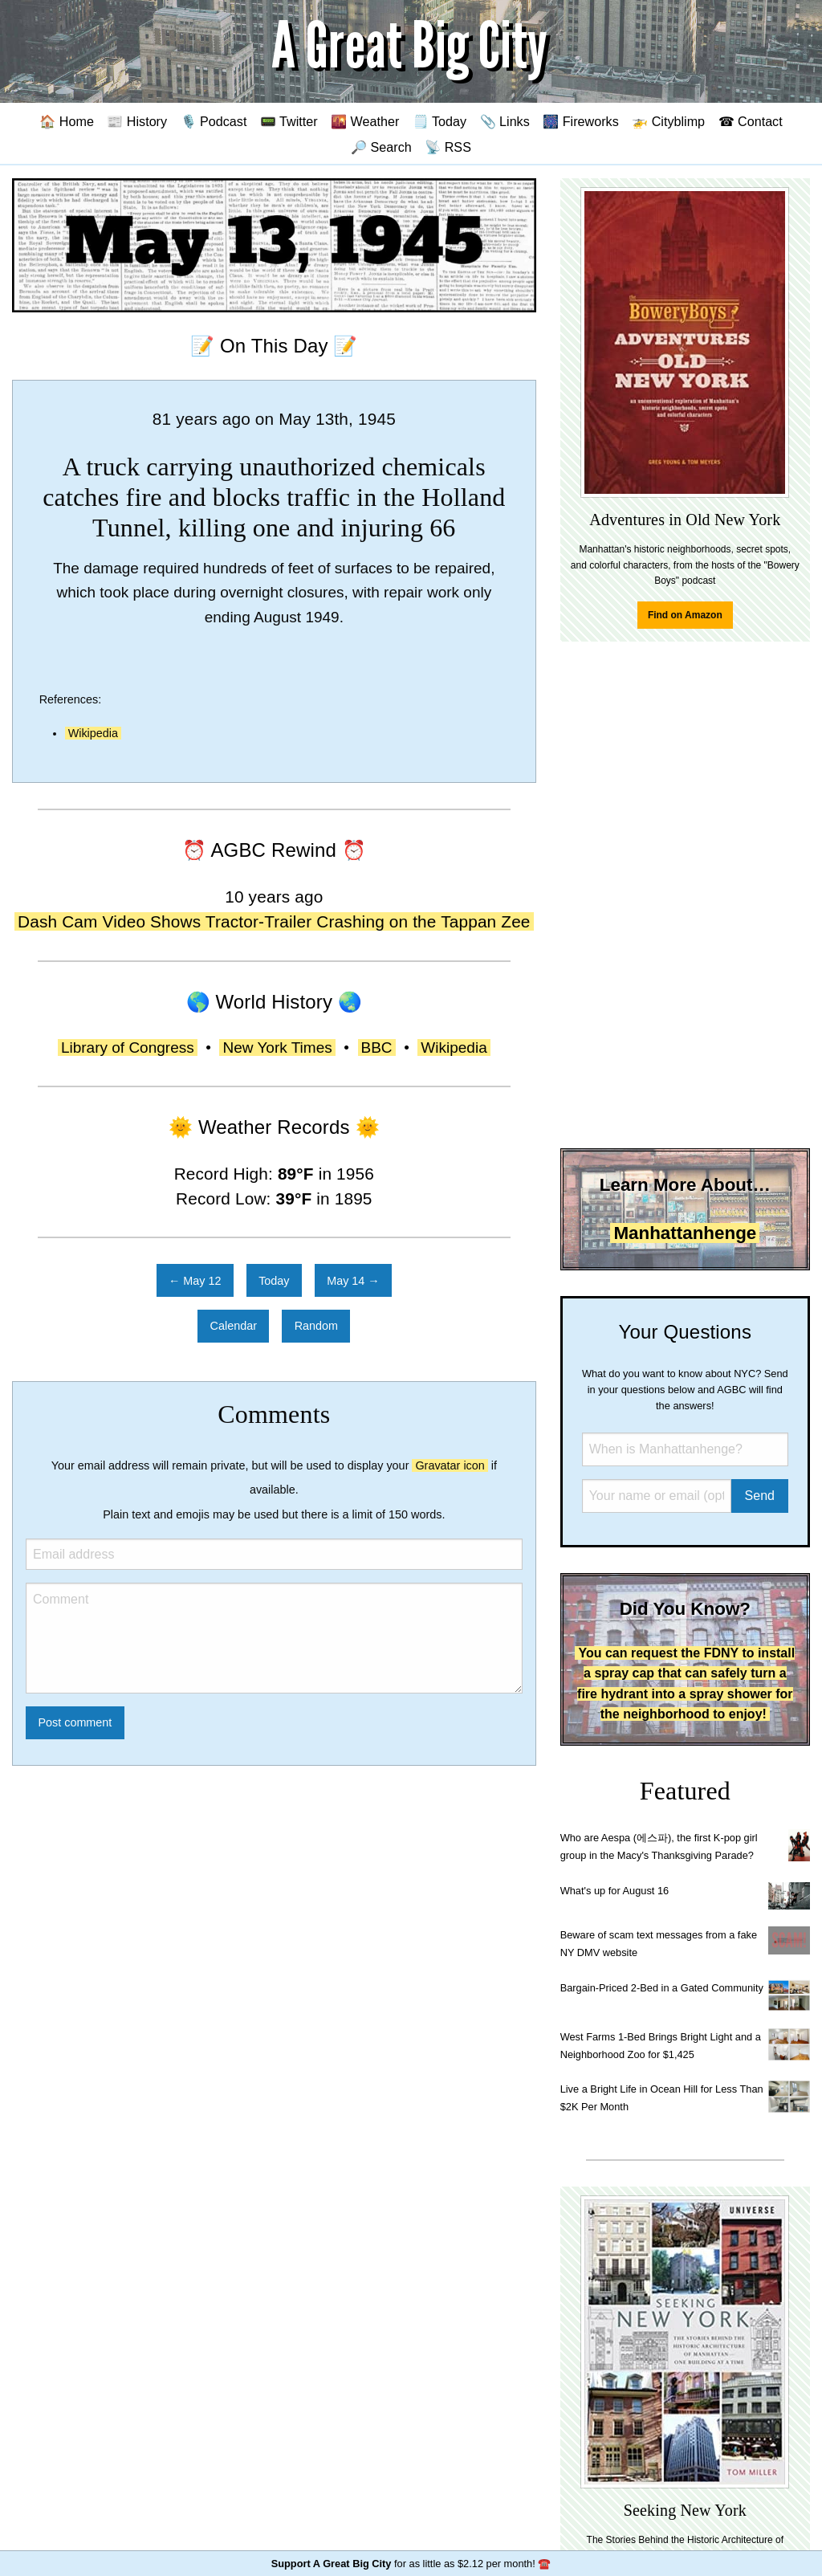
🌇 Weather (365, 121)
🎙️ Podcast (214, 121)
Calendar (233, 1325)
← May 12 (195, 1280)
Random (316, 1325)
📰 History (137, 121)
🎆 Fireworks (580, 121)
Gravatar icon (449, 1465)
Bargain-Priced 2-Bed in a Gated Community (661, 1988)
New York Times (277, 1047)
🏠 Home (66, 121)
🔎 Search (381, 147)
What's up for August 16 (614, 1891)
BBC (377, 1047)
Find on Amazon (685, 615)
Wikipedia (93, 733)
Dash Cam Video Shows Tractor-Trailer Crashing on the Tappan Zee (274, 921)
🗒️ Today (439, 121)
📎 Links (505, 121)
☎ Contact (750, 121)
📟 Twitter (289, 121)
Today (273, 1280)
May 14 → (353, 1280)
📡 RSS (448, 147)
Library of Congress (127, 1047)
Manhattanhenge (684, 1233)
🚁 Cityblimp (668, 121)
